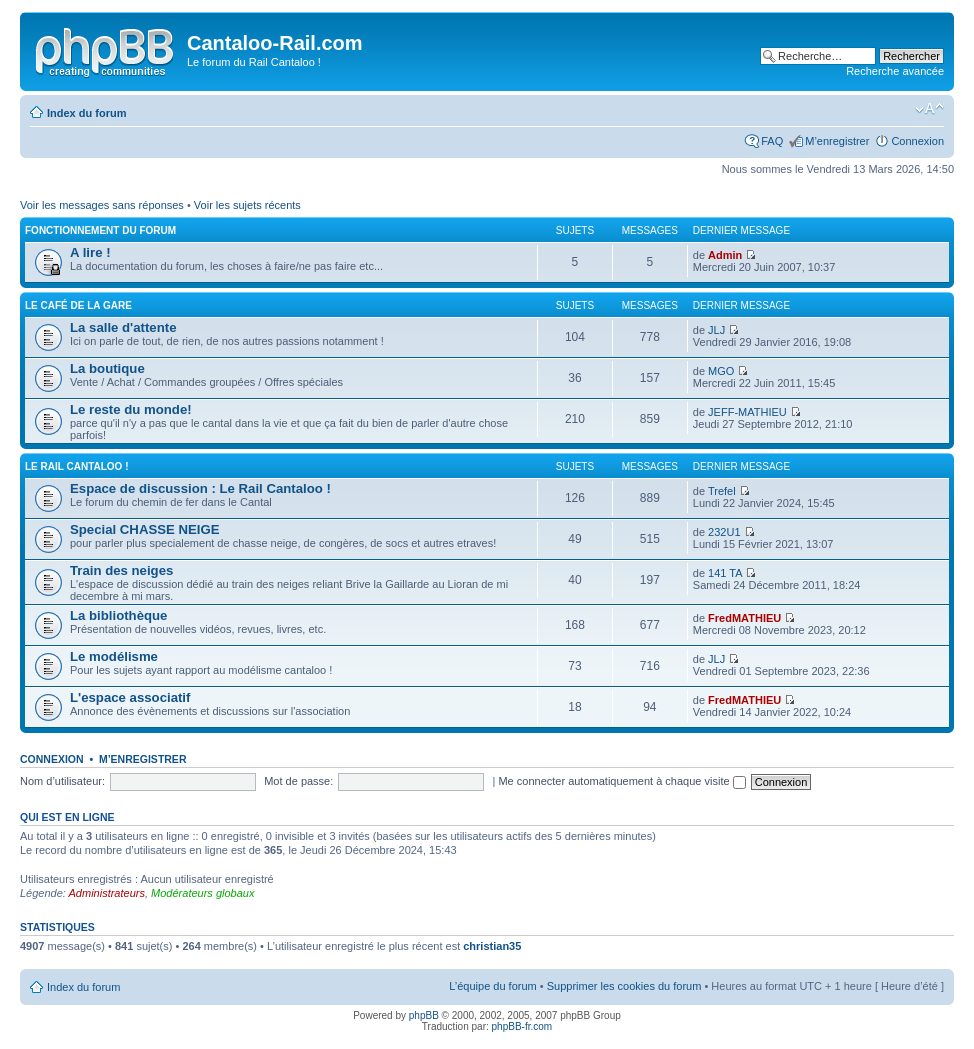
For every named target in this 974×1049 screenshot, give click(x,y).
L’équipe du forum (492, 986)
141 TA (725, 573)
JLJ (716, 330)
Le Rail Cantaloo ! (77, 466)
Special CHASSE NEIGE (145, 529)
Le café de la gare (78, 305)
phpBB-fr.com (522, 1026)
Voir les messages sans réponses (102, 205)
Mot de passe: (298, 781)
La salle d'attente (123, 327)
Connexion (917, 141)
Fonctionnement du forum (100, 230)
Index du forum (86, 113)
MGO (721, 371)
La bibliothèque (118, 615)
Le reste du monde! (131, 409)
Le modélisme (114, 656)
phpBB (424, 1015)
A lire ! (90, 252)
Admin (725, 255)
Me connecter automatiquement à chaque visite (621, 781)
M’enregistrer (837, 141)
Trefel (722, 491)
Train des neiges (121, 570)
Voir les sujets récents (247, 205)
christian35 (492, 946)
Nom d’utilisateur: (62, 781)
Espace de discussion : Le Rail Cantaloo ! (200, 488)
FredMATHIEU (744, 618)
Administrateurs (107, 893)
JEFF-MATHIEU (747, 412)
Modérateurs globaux (202, 893)
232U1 (724, 532)
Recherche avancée (895, 71)
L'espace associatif (130, 697)
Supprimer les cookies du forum (624, 986)
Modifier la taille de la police (929, 109)
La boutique (107, 368)
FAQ (772, 141)
